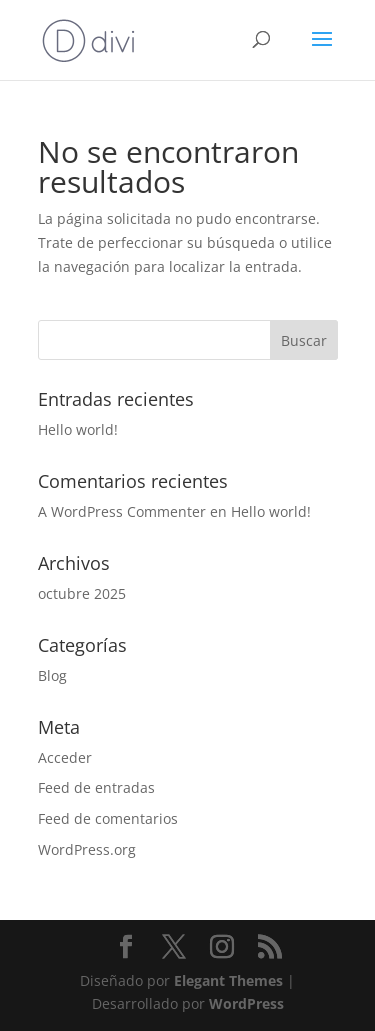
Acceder (65, 757)
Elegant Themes (228, 980)
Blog (52, 675)
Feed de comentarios (108, 818)
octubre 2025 (82, 593)
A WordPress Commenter (122, 511)
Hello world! (78, 429)
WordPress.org (87, 849)
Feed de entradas (96, 787)
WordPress (246, 1003)
